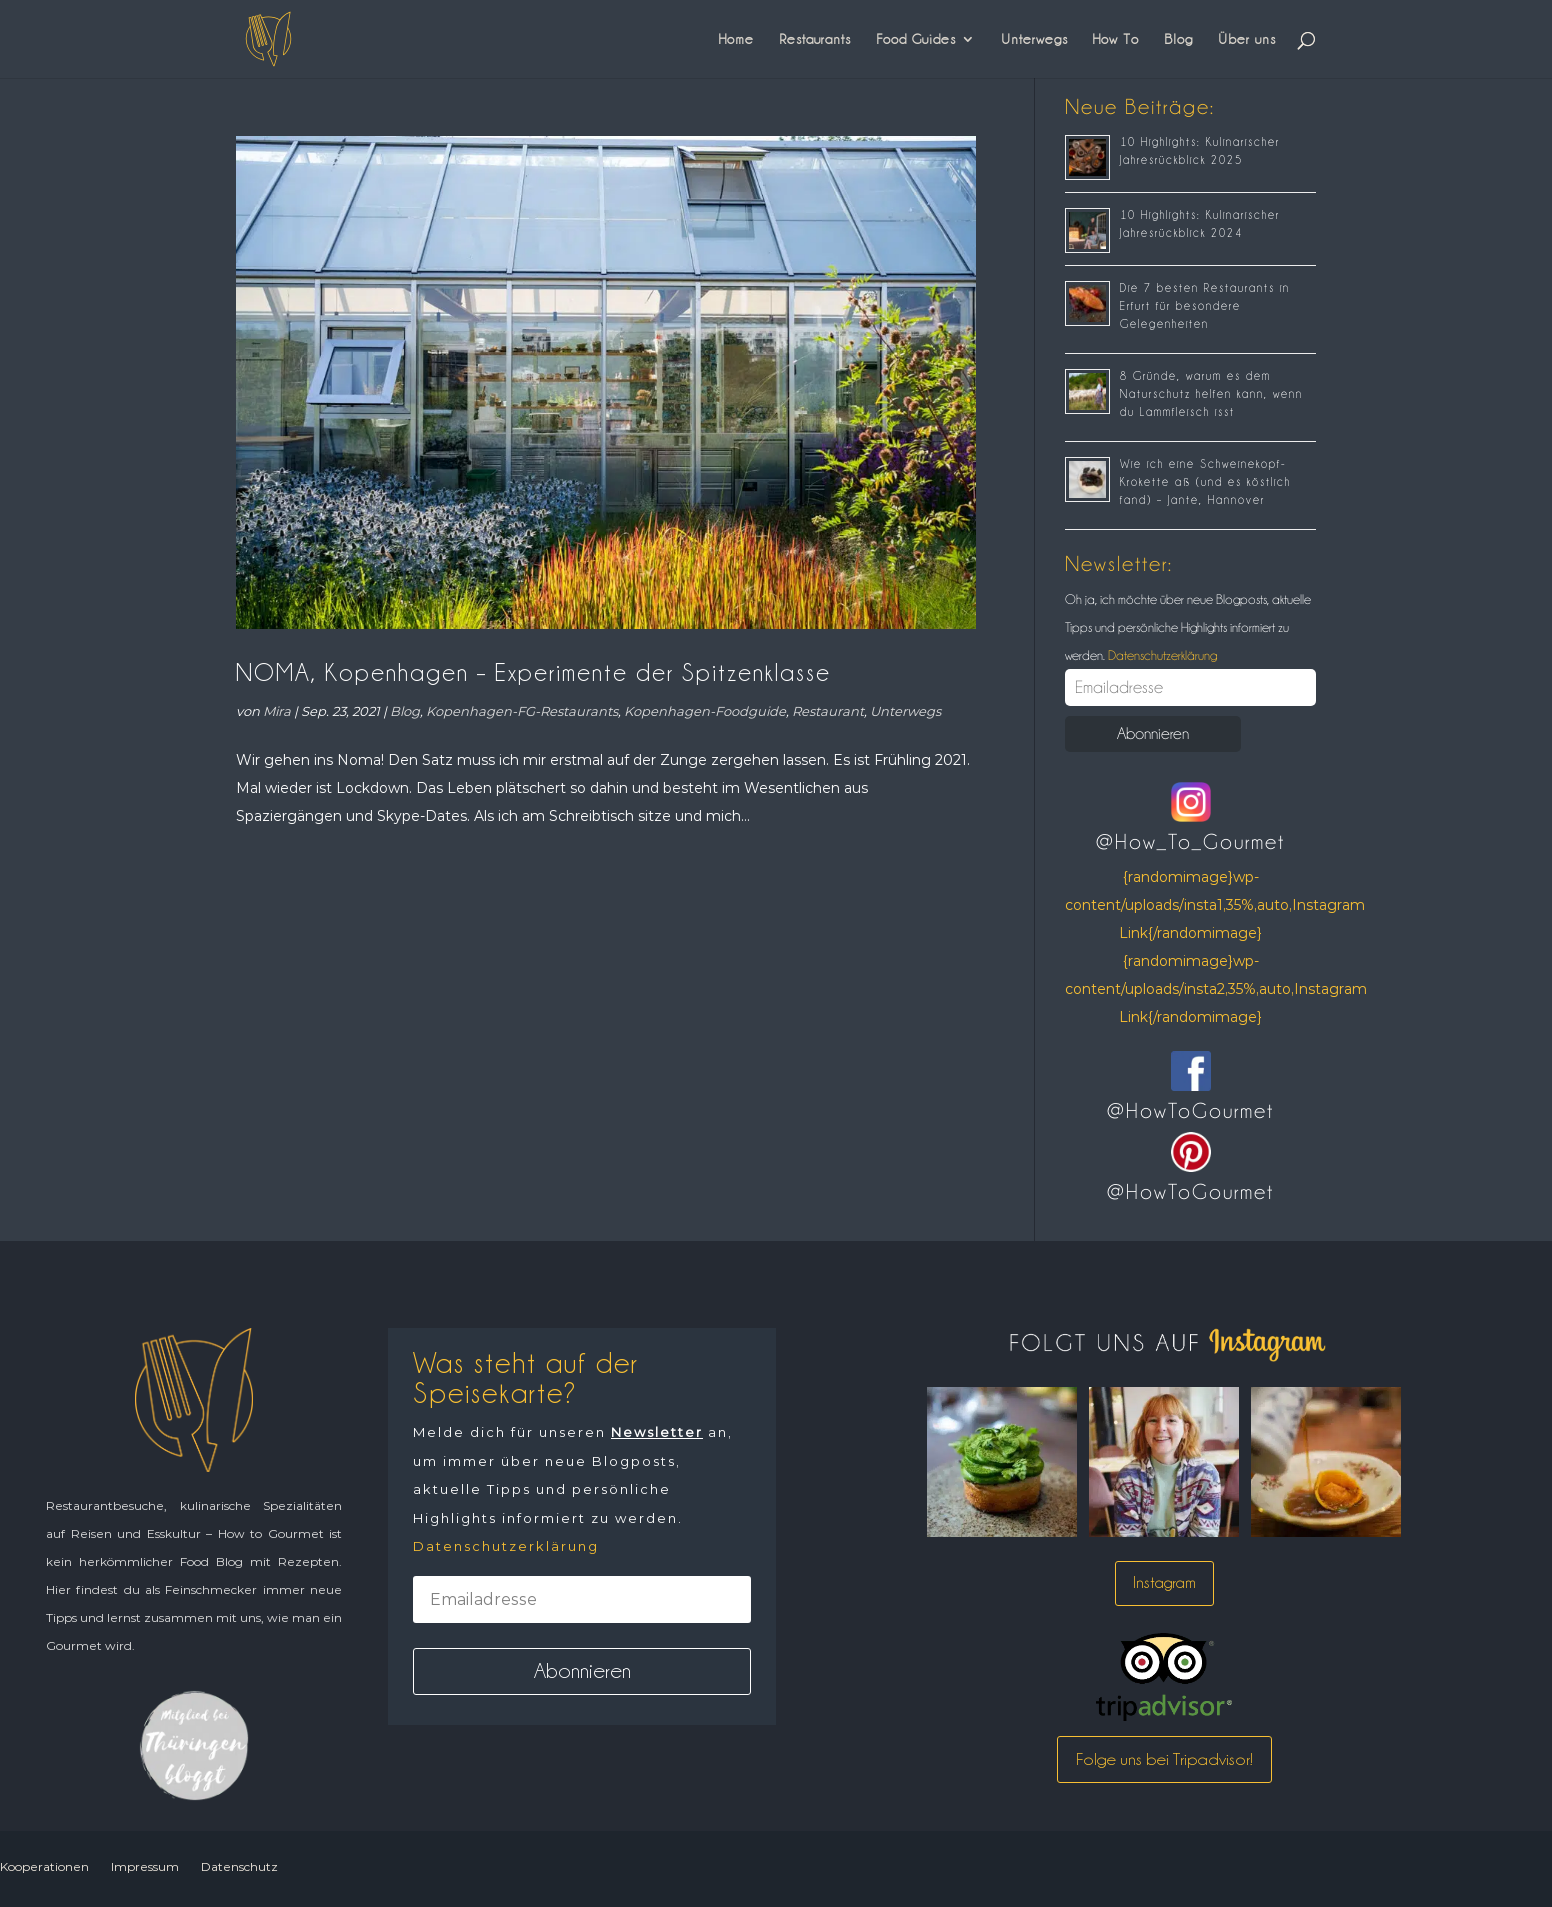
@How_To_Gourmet (1190, 842)
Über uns (1247, 39)
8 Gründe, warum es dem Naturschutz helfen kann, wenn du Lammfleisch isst (1211, 394)
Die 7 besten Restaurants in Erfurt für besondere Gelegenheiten (1205, 306)
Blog (1178, 39)
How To (1116, 39)
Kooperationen (44, 1866)
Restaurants (815, 39)
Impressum (145, 1866)
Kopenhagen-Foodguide (705, 711)
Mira (277, 711)
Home (736, 39)
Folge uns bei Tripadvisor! (1164, 1759)
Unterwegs (1034, 39)
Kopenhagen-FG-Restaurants (522, 711)
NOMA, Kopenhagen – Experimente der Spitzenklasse (533, 672)
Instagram (1164, 1582)
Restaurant (828, 711)
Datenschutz (239, 1866)
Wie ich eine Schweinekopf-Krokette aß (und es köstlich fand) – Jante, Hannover (1205, 482)
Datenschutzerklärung (1161, 655)
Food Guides (916, 39)
